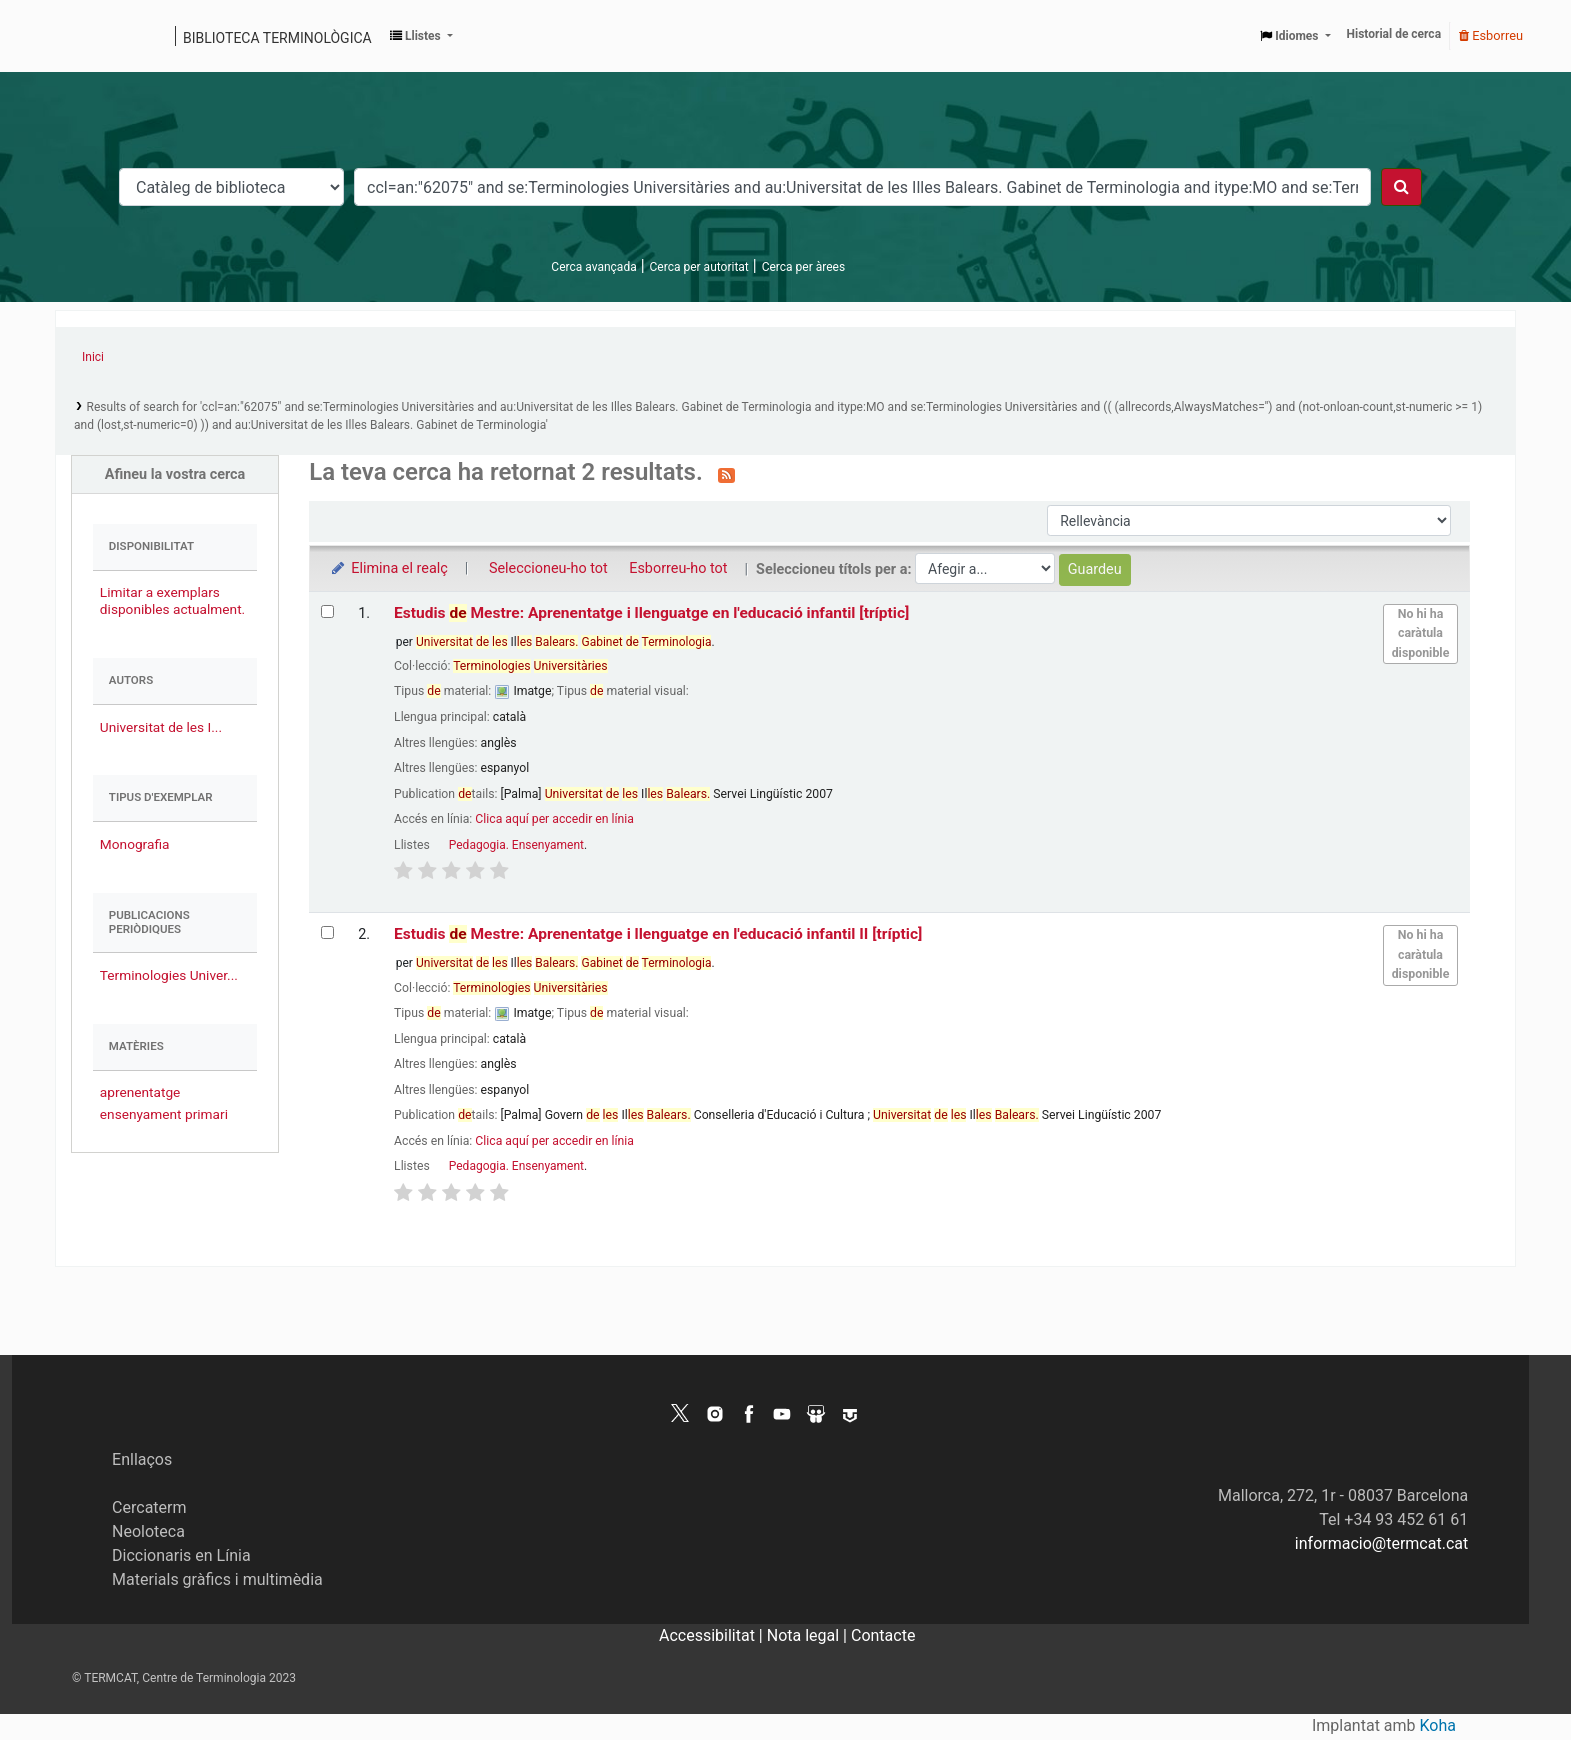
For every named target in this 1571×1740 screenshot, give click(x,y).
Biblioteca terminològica (277, 38)
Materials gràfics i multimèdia (217, 1579)
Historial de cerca (1394, 34)
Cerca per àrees (803, 267)
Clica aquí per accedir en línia (554, 819)
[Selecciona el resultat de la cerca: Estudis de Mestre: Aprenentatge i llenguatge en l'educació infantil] (327, 611)
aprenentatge (140, 1092)
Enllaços (142, 1459)
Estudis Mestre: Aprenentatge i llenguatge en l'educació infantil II (658, 934)
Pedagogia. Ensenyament (516, 845)
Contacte (883, 1635)
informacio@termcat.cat (1381, 1543)
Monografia (135, 844)
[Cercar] (1401, 187)
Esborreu (1491, 35)
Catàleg (77, 36)
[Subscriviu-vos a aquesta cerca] (726, 474)
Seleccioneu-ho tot (548, 568)
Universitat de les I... (161, 727)
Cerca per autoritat (699, 267)
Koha (1438, 1725)
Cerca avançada (593, 267)
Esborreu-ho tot (678, 568)
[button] (421, 36)
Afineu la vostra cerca (175, 474)
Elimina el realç (388, 568)
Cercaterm (149, 1507)
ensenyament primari (164, 1114)
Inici (93, 357)
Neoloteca (148, 1531)
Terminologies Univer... (169, 975)
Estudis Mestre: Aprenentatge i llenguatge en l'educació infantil (651, 613)
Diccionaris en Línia (181, 1555)
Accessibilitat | (713, 1635)
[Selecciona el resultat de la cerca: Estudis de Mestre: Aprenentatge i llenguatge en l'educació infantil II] (327, 932)
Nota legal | (809, 1635)
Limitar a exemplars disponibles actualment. (172, 600)
